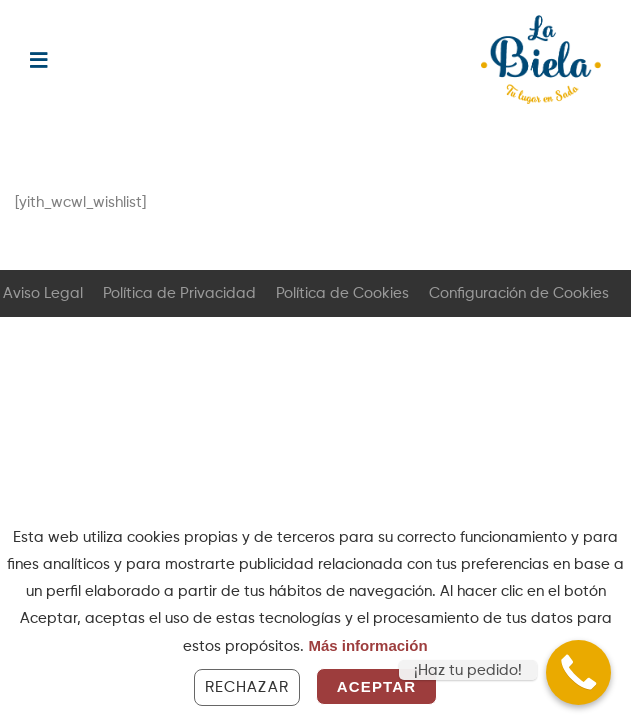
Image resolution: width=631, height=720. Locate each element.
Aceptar (376, 686)
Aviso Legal (43, 293)
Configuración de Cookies (519, 293)
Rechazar (247, 687)
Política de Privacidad (179, 293)
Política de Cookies (342, 293)
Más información (367, 645)
